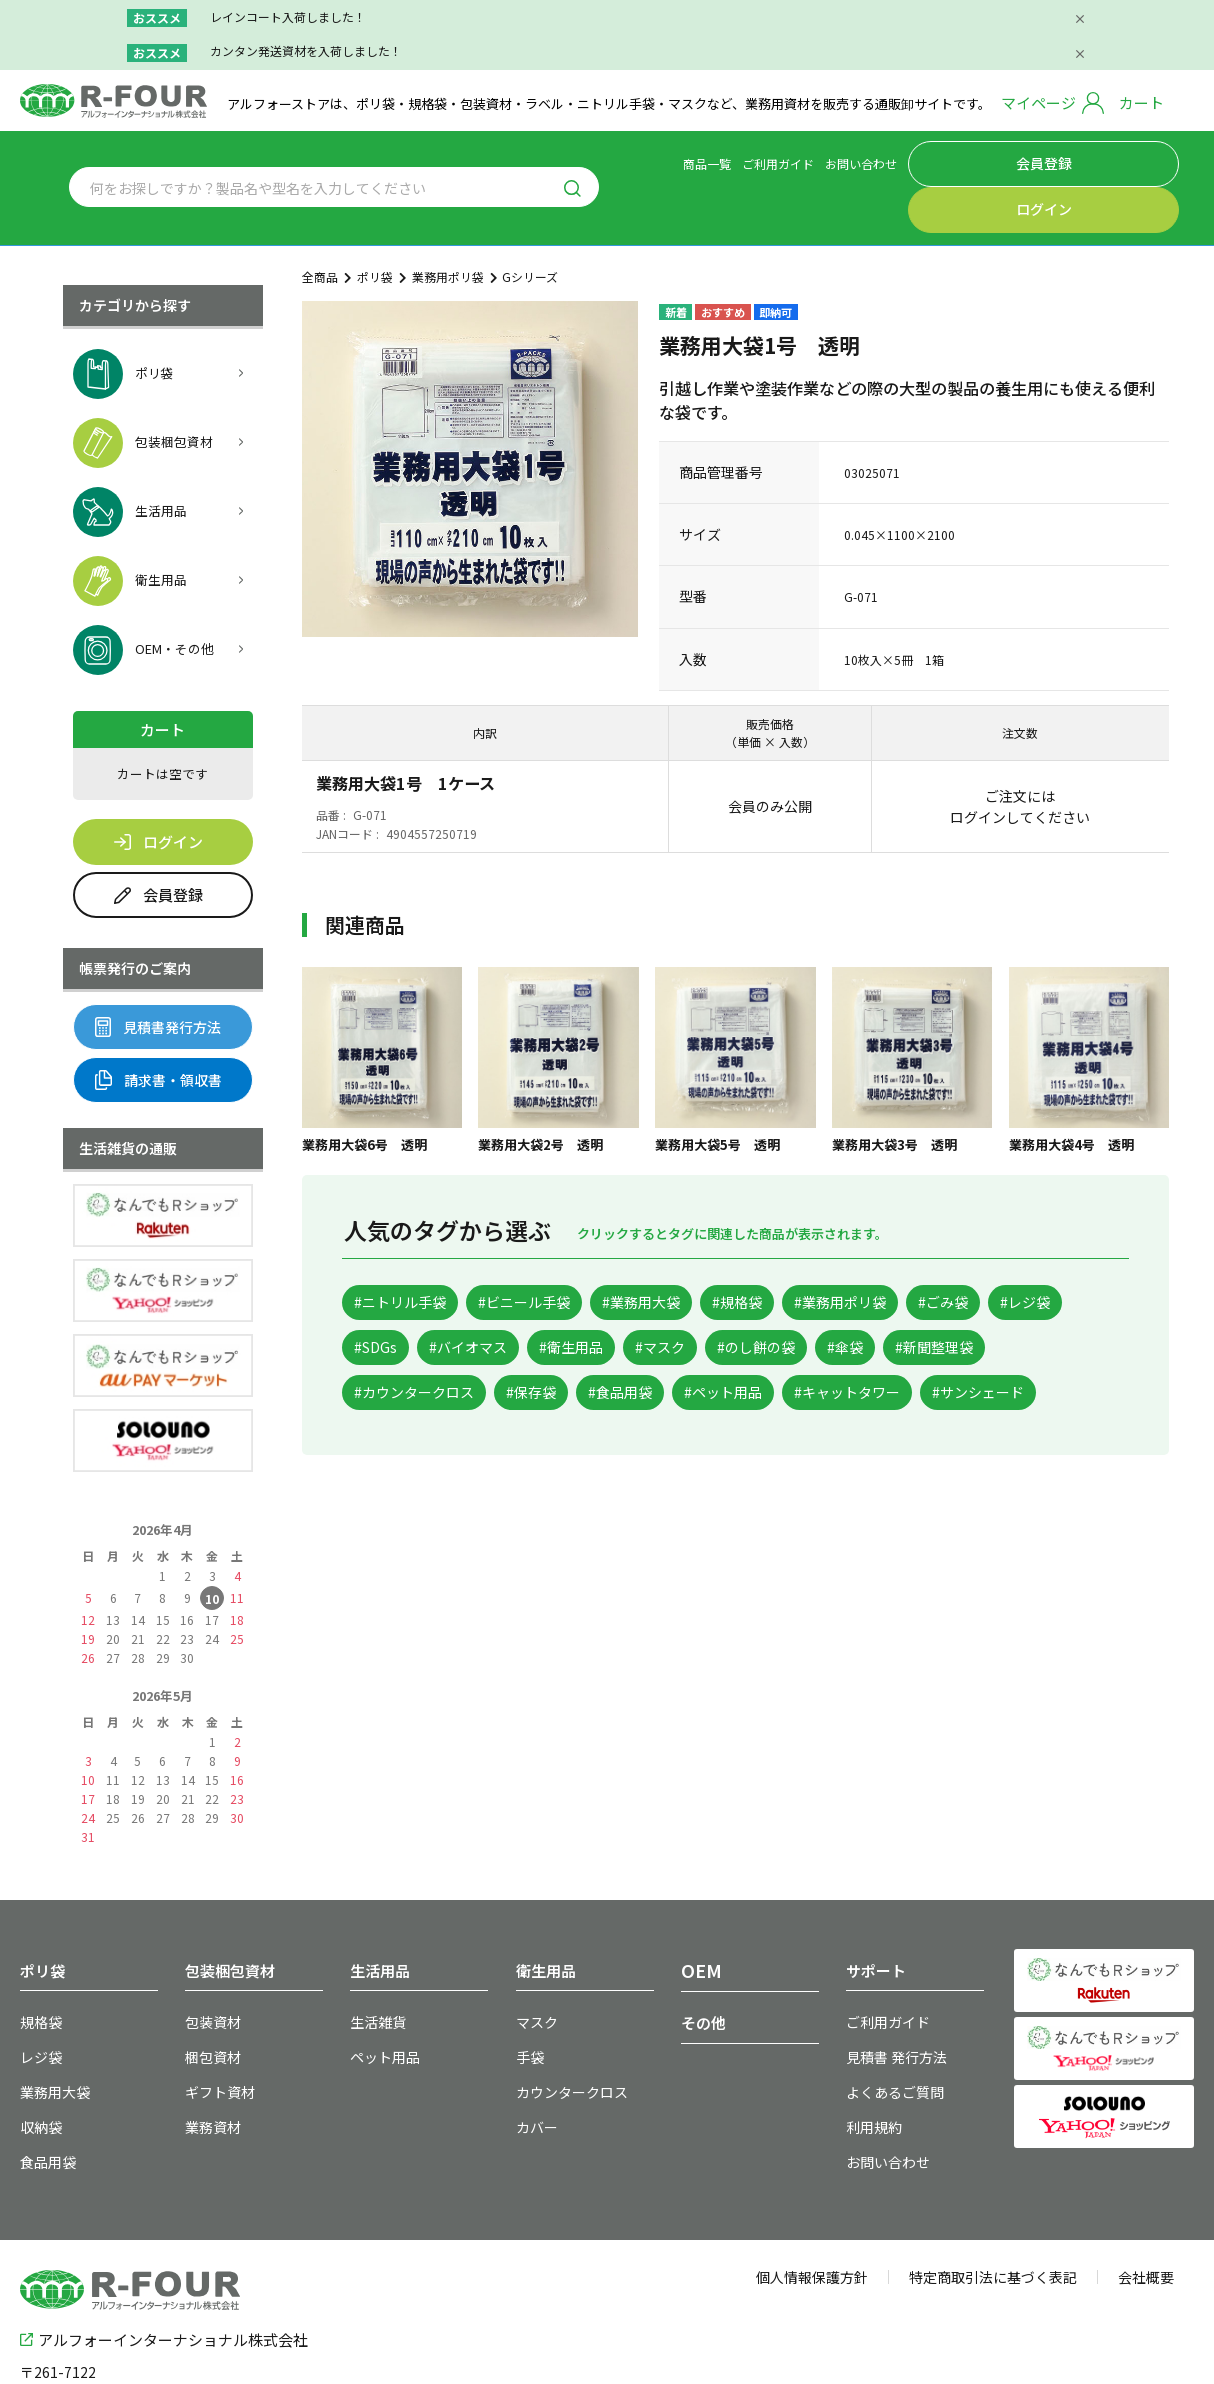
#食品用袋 (1010, 1348)
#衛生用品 (814, 1299)
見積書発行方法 (158, 975)
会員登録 (1041, 160)
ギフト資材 (215, 2033)
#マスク (920, 1299)
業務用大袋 (50, 2033)
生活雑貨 (374, 1969)
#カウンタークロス (767, 1348)
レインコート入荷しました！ (288, 16)
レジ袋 (38, 2001)
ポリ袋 (375, 224)
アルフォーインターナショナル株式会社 (164, 2269)
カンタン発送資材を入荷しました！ (306, 50)
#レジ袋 (486, 1299)
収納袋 (38, 2065)
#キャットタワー (546, 1396)
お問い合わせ (949, 160)
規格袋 (38, 1969)
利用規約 (870, 2065)
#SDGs (582, 1299)
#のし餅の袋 (402, 1348)
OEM (697, 1918)
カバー (534, 2065)
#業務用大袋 (690, 1251)
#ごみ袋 (387, 1299)
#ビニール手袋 (554, 1251)
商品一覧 (795, 160)
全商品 (320, 224)
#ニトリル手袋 (410, 1251)
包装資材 (209, 1969)
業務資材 (209, 2065)
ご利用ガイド (866, 160)
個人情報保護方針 (812, 2211)
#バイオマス (692, 1299)
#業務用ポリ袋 (926, 1251)
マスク (534, 1969)
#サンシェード (698, 1396)
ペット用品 (380, 2001)
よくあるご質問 (888, 2033)
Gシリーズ (530, 224)
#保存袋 (903, 1348)
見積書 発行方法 (889, 2001)
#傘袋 (509, 1348)
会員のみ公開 (770, 754)
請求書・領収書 (159, 1028)
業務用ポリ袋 (448, 224)
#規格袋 (804, 1251)
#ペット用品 (402, 1396)
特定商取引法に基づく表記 (993, 2211)
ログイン (1134, 160)
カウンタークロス (564, 2033)
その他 (703, 1970)
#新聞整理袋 (615, 1348)
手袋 (528, 2001)
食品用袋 (44, 2097)
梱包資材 (209, 2001)
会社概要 (1146, 2211)
